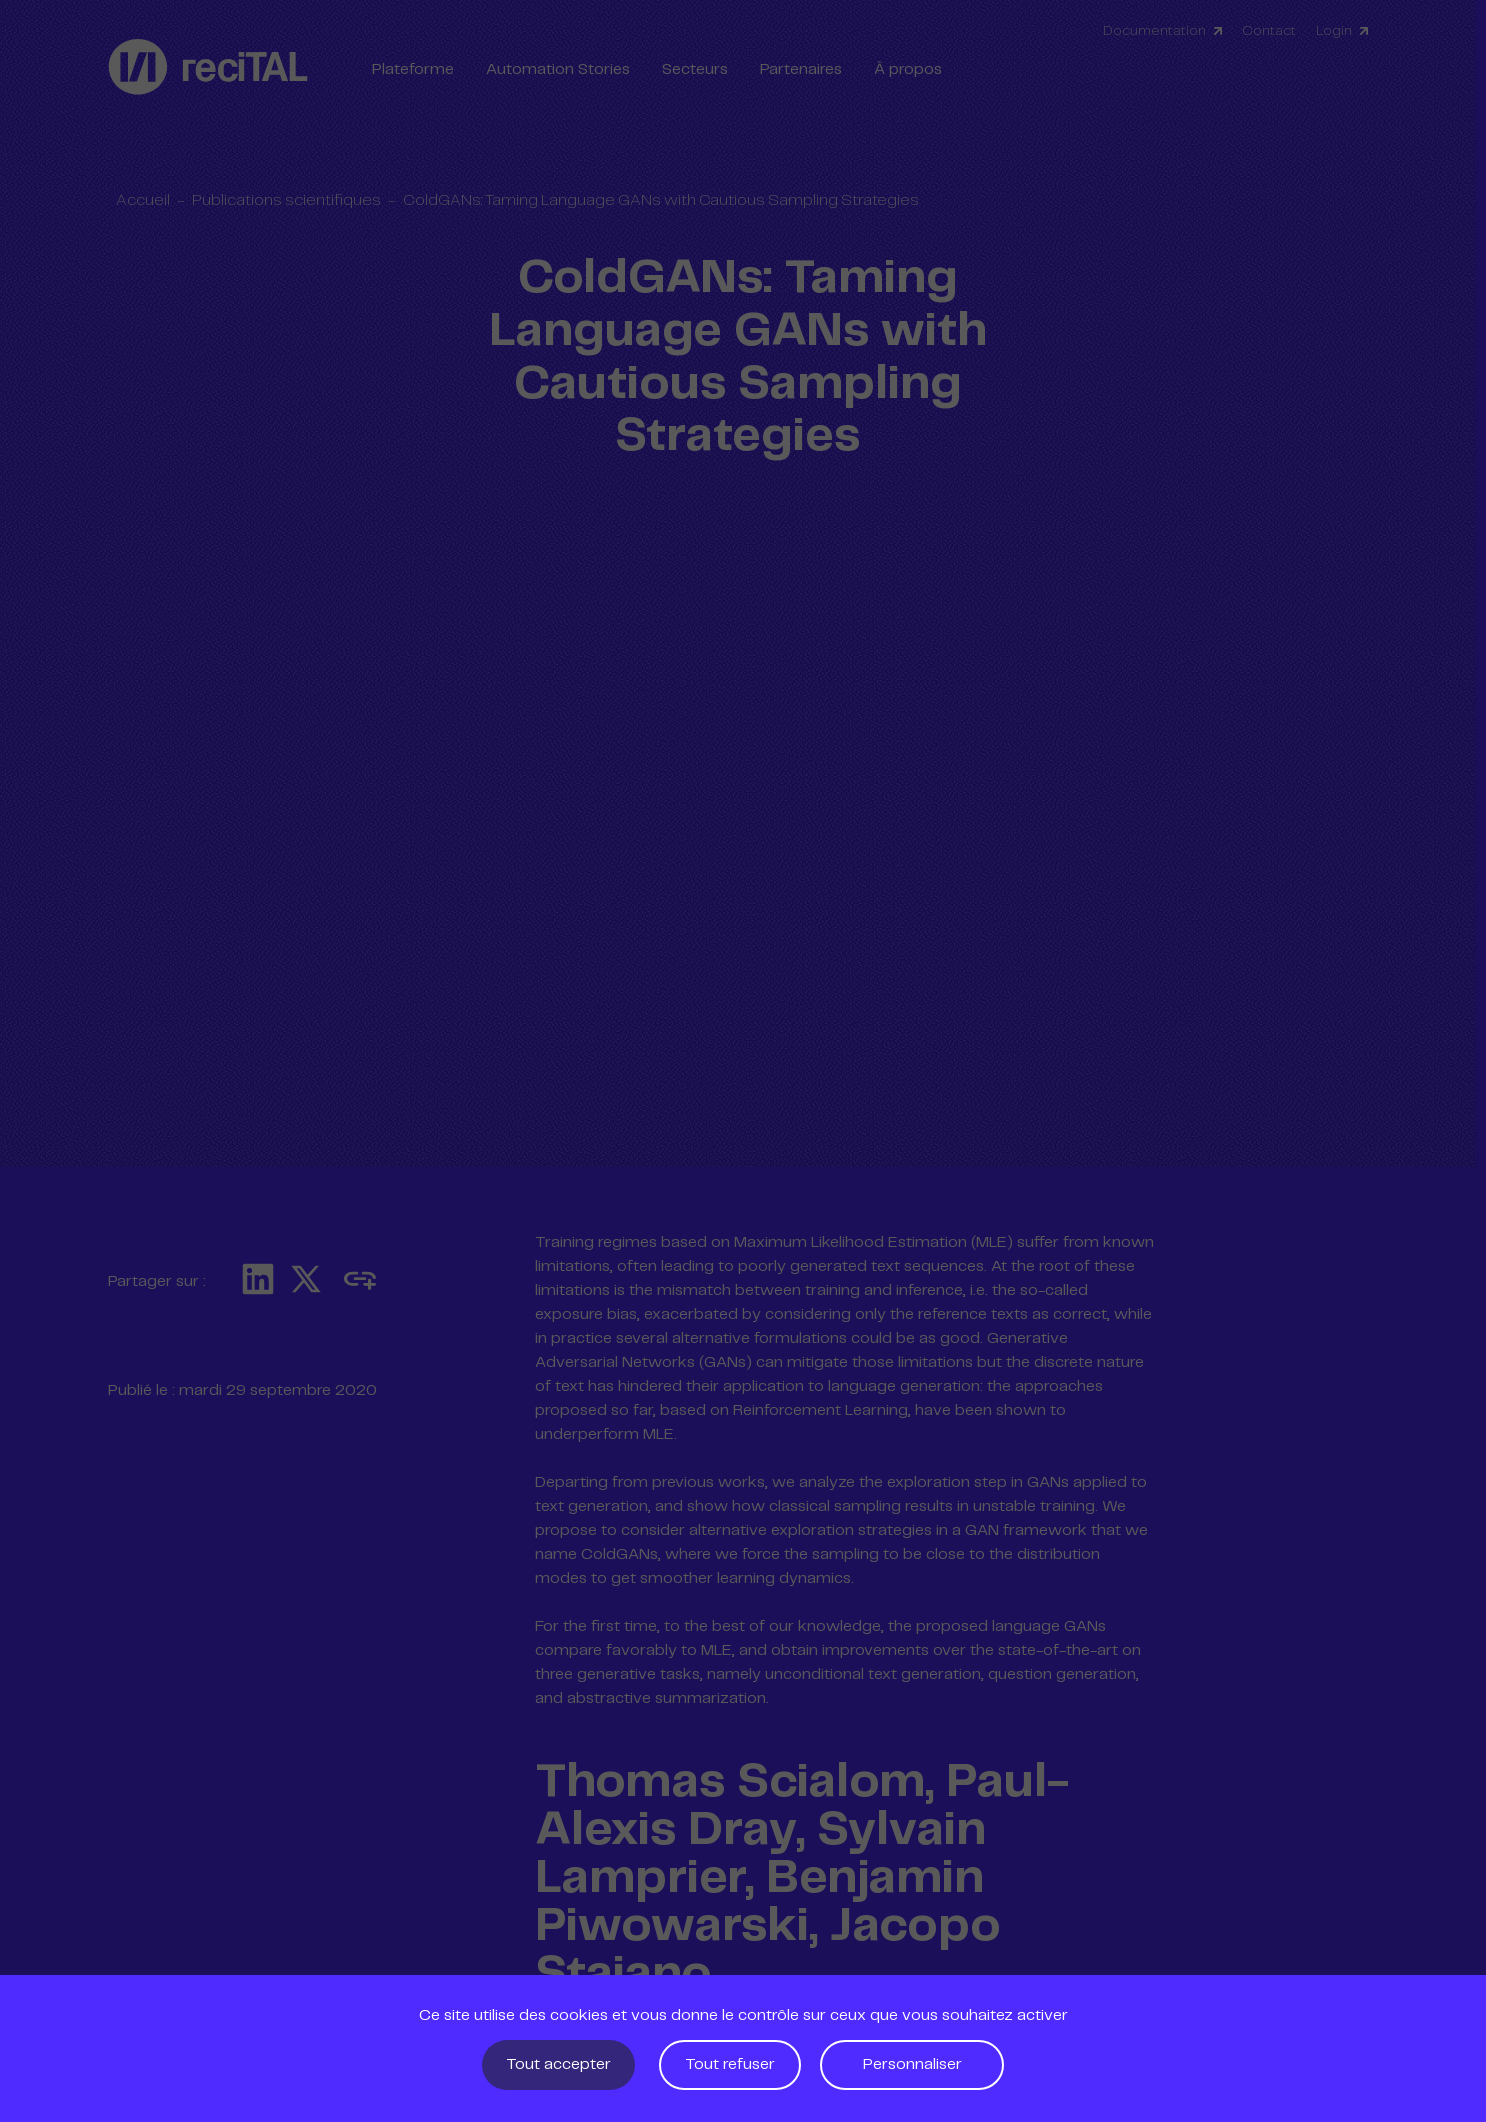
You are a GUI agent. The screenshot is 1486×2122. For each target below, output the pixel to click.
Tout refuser (730, 2064)
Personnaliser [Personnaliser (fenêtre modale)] (912, 2064)
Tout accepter (558, 2064)
